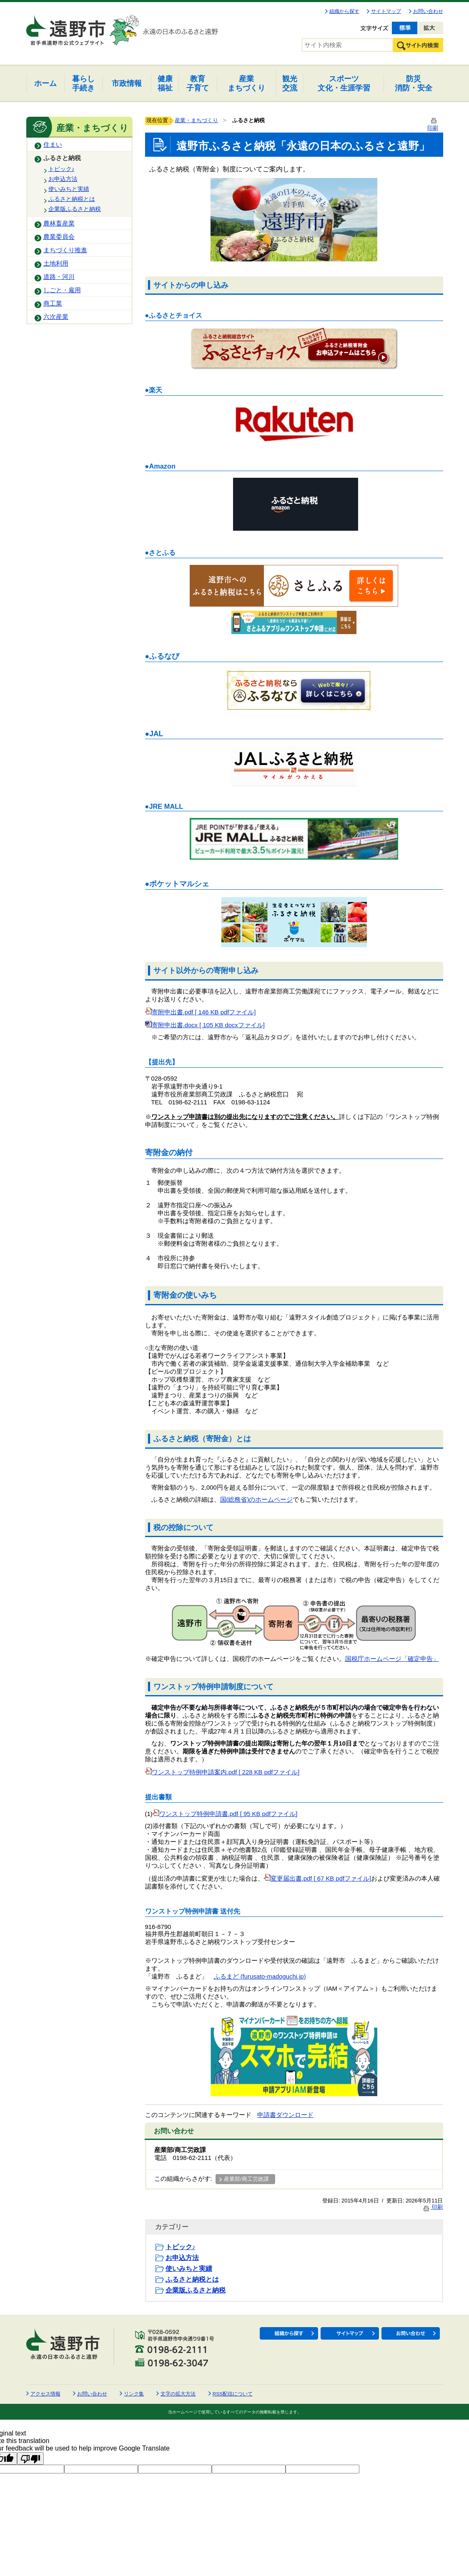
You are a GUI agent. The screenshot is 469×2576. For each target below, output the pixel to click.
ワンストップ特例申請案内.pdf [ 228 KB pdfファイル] (222, 1772)
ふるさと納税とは (71, 199)
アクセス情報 (45, 2394)
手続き (83, 83)
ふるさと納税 (62, 158)
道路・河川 (59, 276)
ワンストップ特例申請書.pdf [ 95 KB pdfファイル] (225, 1814)
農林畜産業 (59, 223)
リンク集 (134, 2394)
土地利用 (55, 263)
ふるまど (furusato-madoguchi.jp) (260, 1976)
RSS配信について (233, 2394)
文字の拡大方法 (178, 2394)
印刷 (432, 2207)
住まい (52, 144)
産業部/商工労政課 (246, 2179)
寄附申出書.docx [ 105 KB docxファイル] (205, 1025)
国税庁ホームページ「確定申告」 (392, 1658)
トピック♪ (61, 169)
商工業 (52, 303)
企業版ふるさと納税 (74, 209)
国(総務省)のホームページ (256, 1499)
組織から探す (344, 11)
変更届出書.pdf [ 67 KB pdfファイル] (317, 1878)
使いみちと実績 (68, 189)
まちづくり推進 (65, 250)
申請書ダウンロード (285, 2115)
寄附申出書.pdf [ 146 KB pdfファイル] (200, 1012)
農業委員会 (59, 236)
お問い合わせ (428, 11)
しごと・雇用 (62, 290)
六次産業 (55, 317)
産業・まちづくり (196, 120)
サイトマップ (386, 11)
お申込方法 (63, 179)
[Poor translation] (30, 2458)
